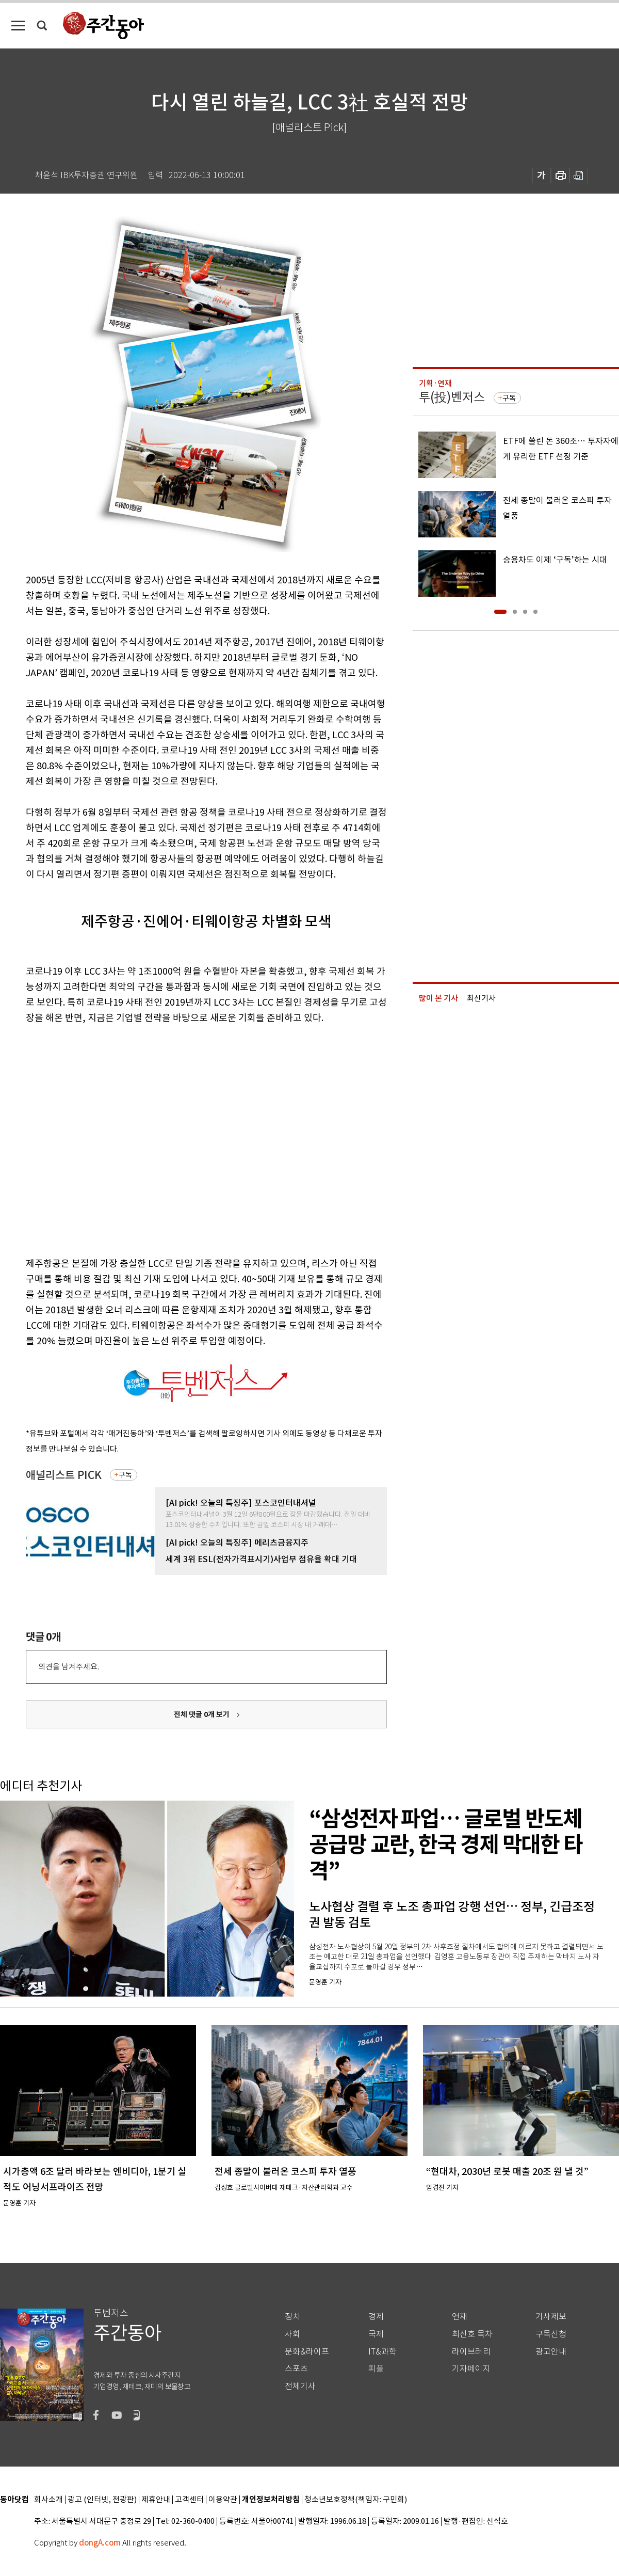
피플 (376, 2369)
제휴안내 (155, 2499)
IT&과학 (382, 2352)
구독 (125, 1475)
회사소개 (48, 2499)
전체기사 (300, 2386)
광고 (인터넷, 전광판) (102, 2499)
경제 (376, 2316)
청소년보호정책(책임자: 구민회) (355, 2499)
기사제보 (550, 2316)
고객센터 (189, 2499)
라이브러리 (471, 2352)
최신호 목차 (472, 2334)
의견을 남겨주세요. (68, 1667)
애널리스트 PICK (64, 1475)
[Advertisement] (97, 1138)
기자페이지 (471, 2369)
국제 (376, 2334)
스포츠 (296, 2369)
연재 (459, 2316)
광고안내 (550, 2352)
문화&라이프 (307, 2352)
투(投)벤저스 (452, 397)
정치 (292, 2316)
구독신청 (550, 2334)
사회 (292, 2334)
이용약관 (222, 2499)
